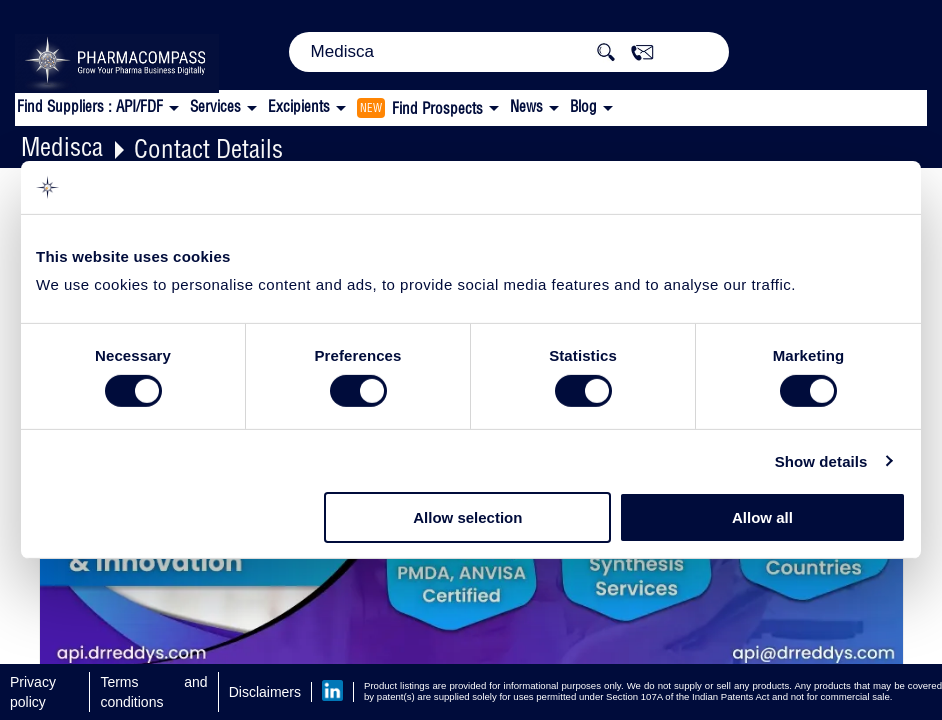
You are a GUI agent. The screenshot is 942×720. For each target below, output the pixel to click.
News (526, 106)
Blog (583, 106)
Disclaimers (265, 692)
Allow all (762, 517)
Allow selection (467, 517)
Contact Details (208, 148)
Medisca (62, 146)
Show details (821, 461)
